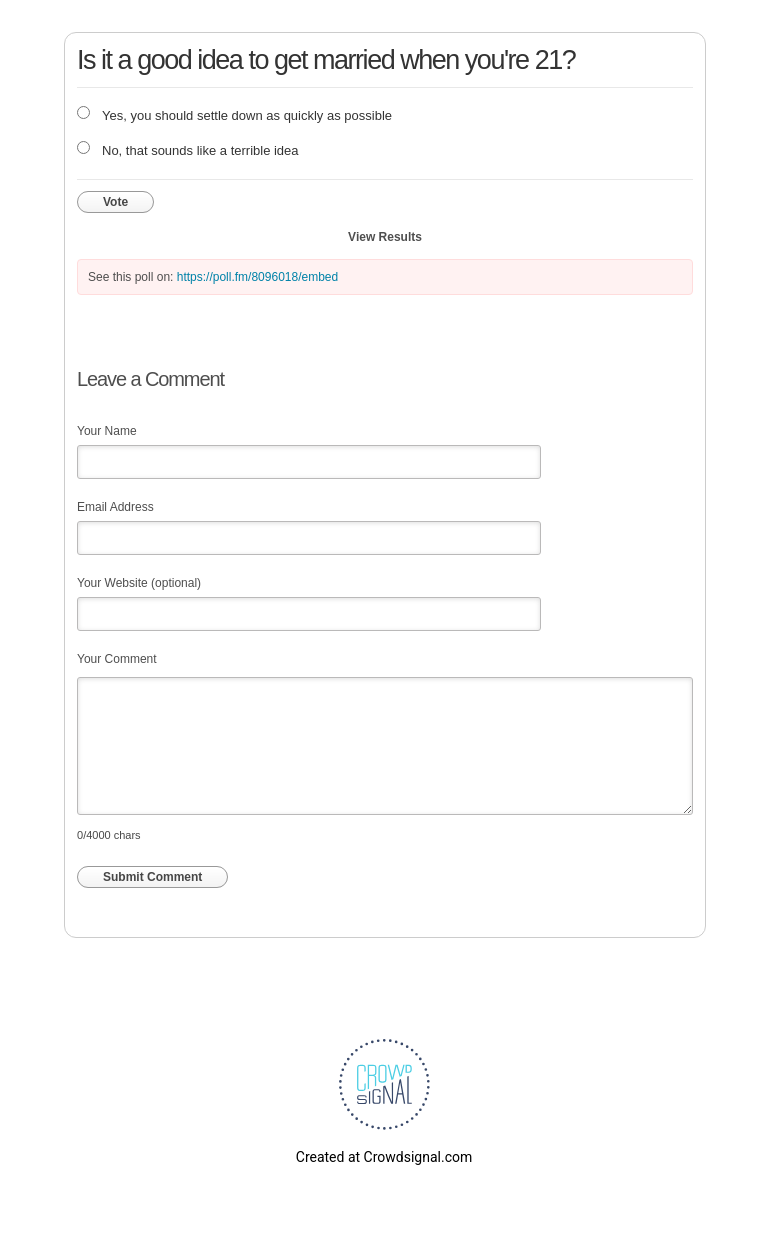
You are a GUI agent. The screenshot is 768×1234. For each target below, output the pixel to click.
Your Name (107, 431)
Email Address (115, 507)
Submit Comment (152, 877)
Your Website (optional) (139, 583)
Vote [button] (115, 202)
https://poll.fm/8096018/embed (257, 277)
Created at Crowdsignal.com (384, 1157)
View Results (385, 237)
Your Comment (117, 659)
